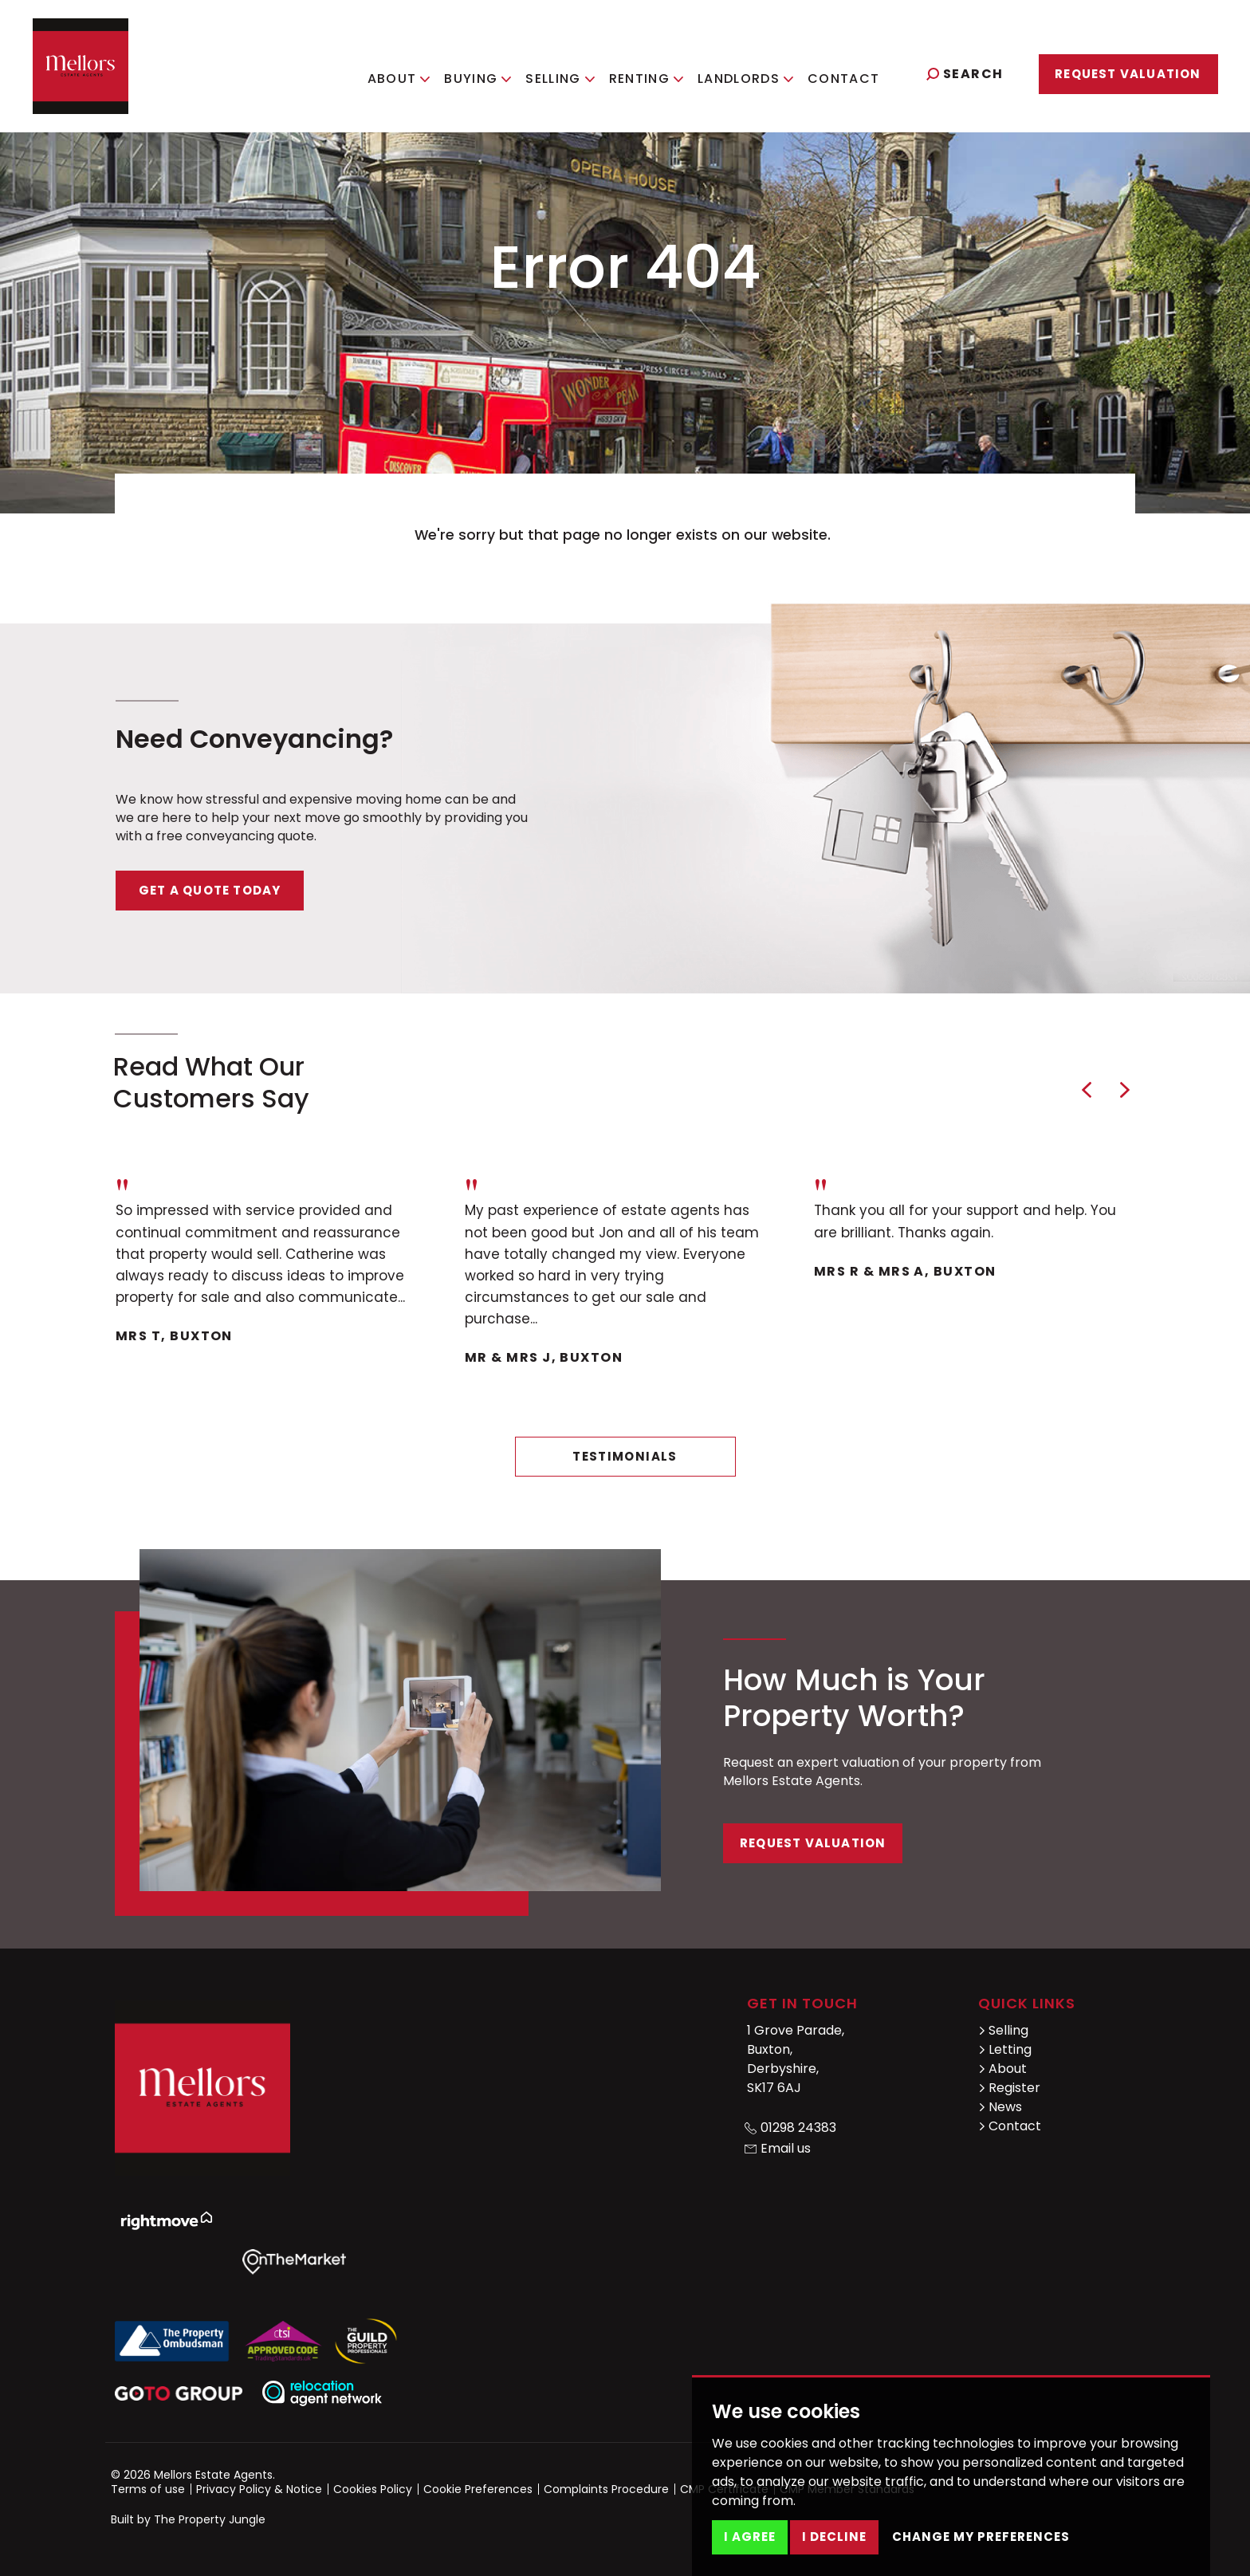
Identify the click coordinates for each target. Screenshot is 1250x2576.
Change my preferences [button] (981, 2536)
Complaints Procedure (606, 2489)
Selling (1003, 2030)
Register (1009, 2087)
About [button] (406, 72)
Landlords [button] (754, 72)
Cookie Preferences (478, 2489)
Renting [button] (654, 72)
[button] (1087, 1090)
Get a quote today (210, 890)
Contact (852, 72)
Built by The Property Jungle (188, 2519)
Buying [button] (486, 72)
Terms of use (148, 2489)
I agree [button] (750, 2536)
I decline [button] (834, 2536)
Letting (1005, 2049)
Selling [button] (568, 72)
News (1000, 2107)
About (1002, 2068)
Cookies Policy (372, 2489)
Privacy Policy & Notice (259, 2489)
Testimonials (624, 1456)
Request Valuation (1128, 73)
